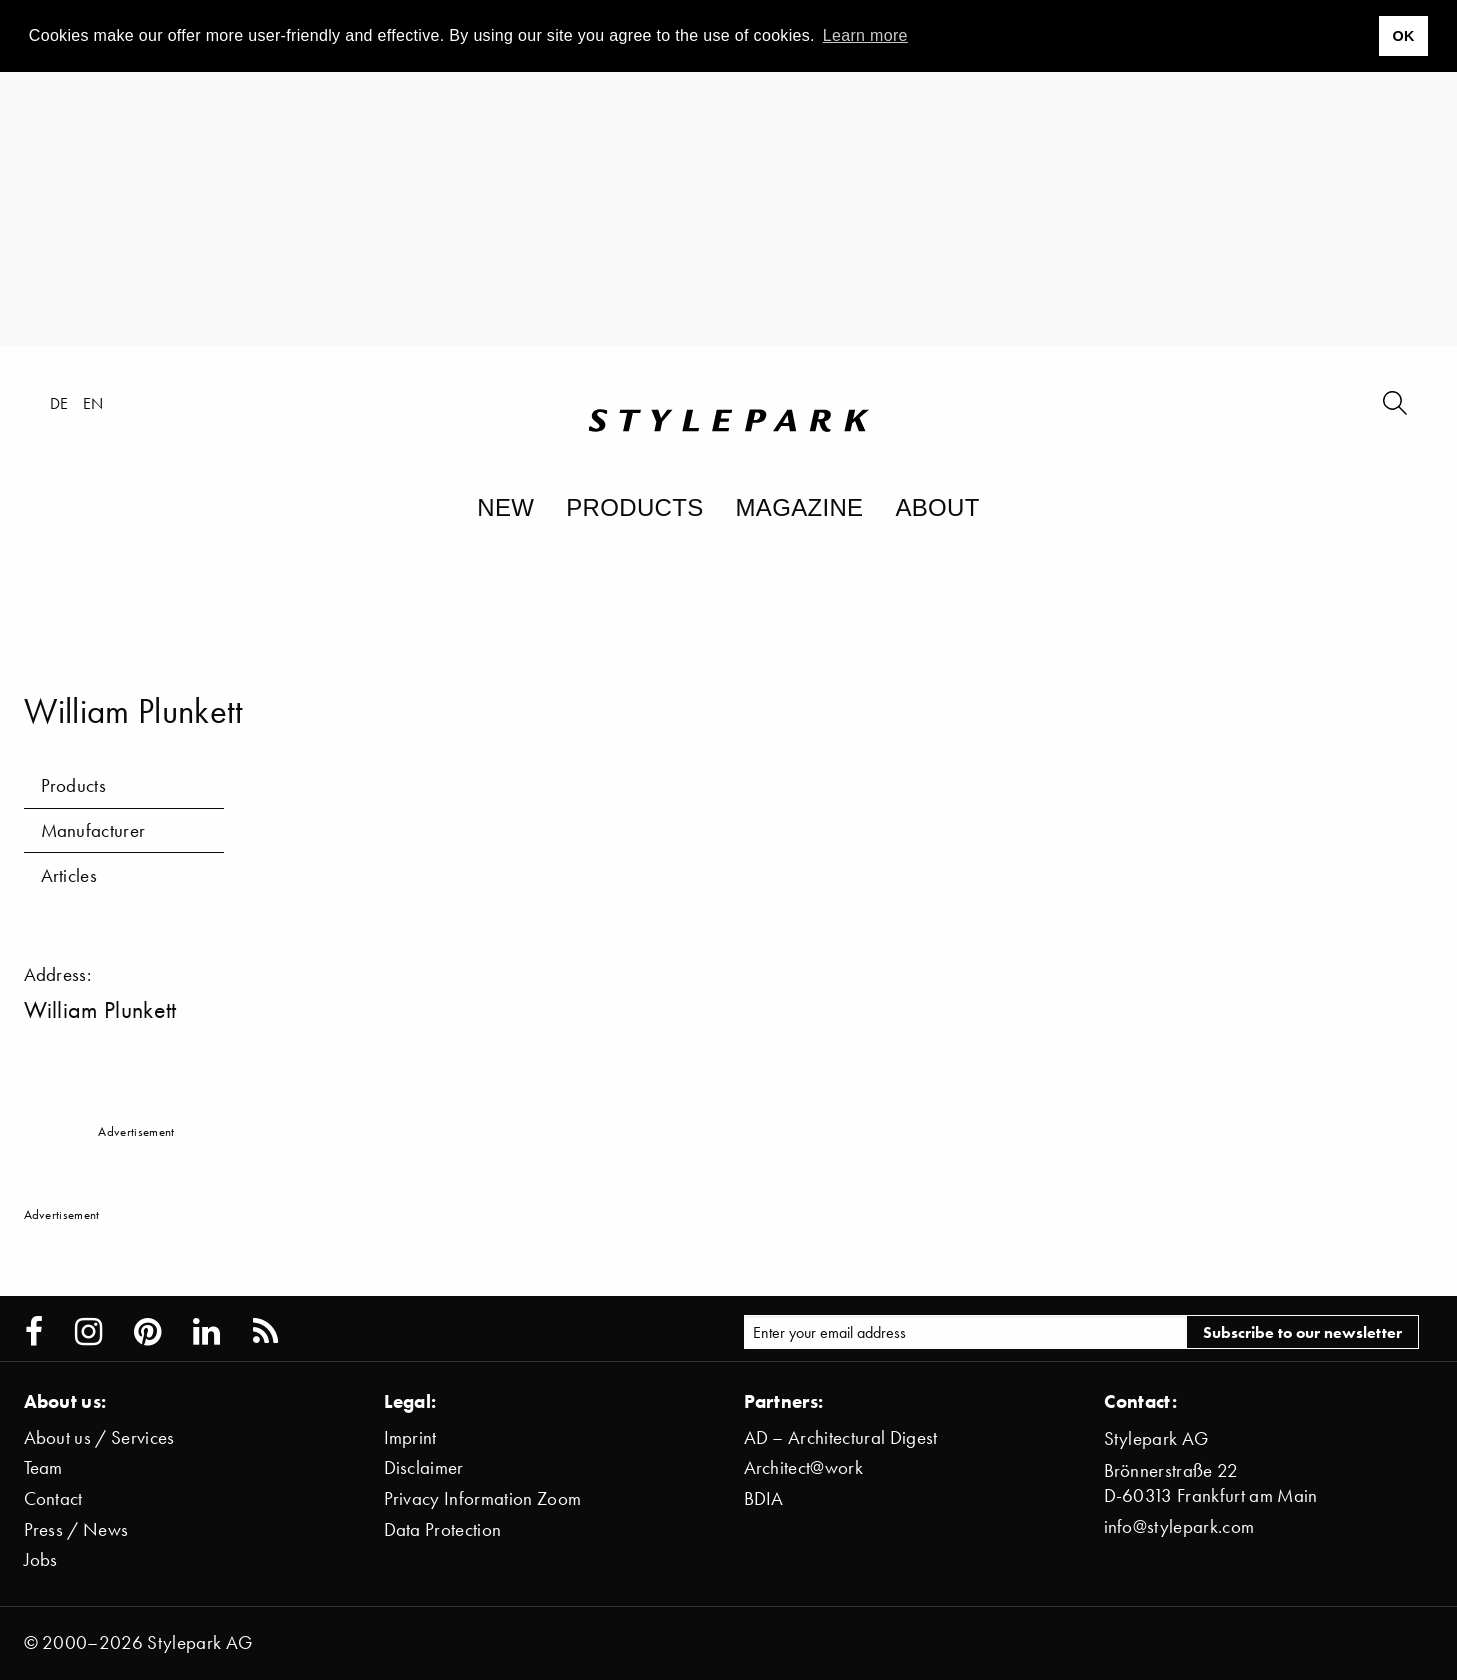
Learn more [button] (865, 35)
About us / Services (99, 1437)
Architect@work (803, 1467)
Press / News (76, 1529)
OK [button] (1403, 36)
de (59, 403)
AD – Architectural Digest (841, 1437)
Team (43, 1467)
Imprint (410, 1437)
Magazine (800, 507)
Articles (69, 875)
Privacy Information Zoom (483, 1498)
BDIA (764, 1498)
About (937, 507)
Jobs (41, 1559)
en (93, 403)
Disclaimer (424, 1467)
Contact (53, 1498)
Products (634, 507)
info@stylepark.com (1179, 1526)
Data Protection (443, 1529)
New (505, 507)
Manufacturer (93, 830)
